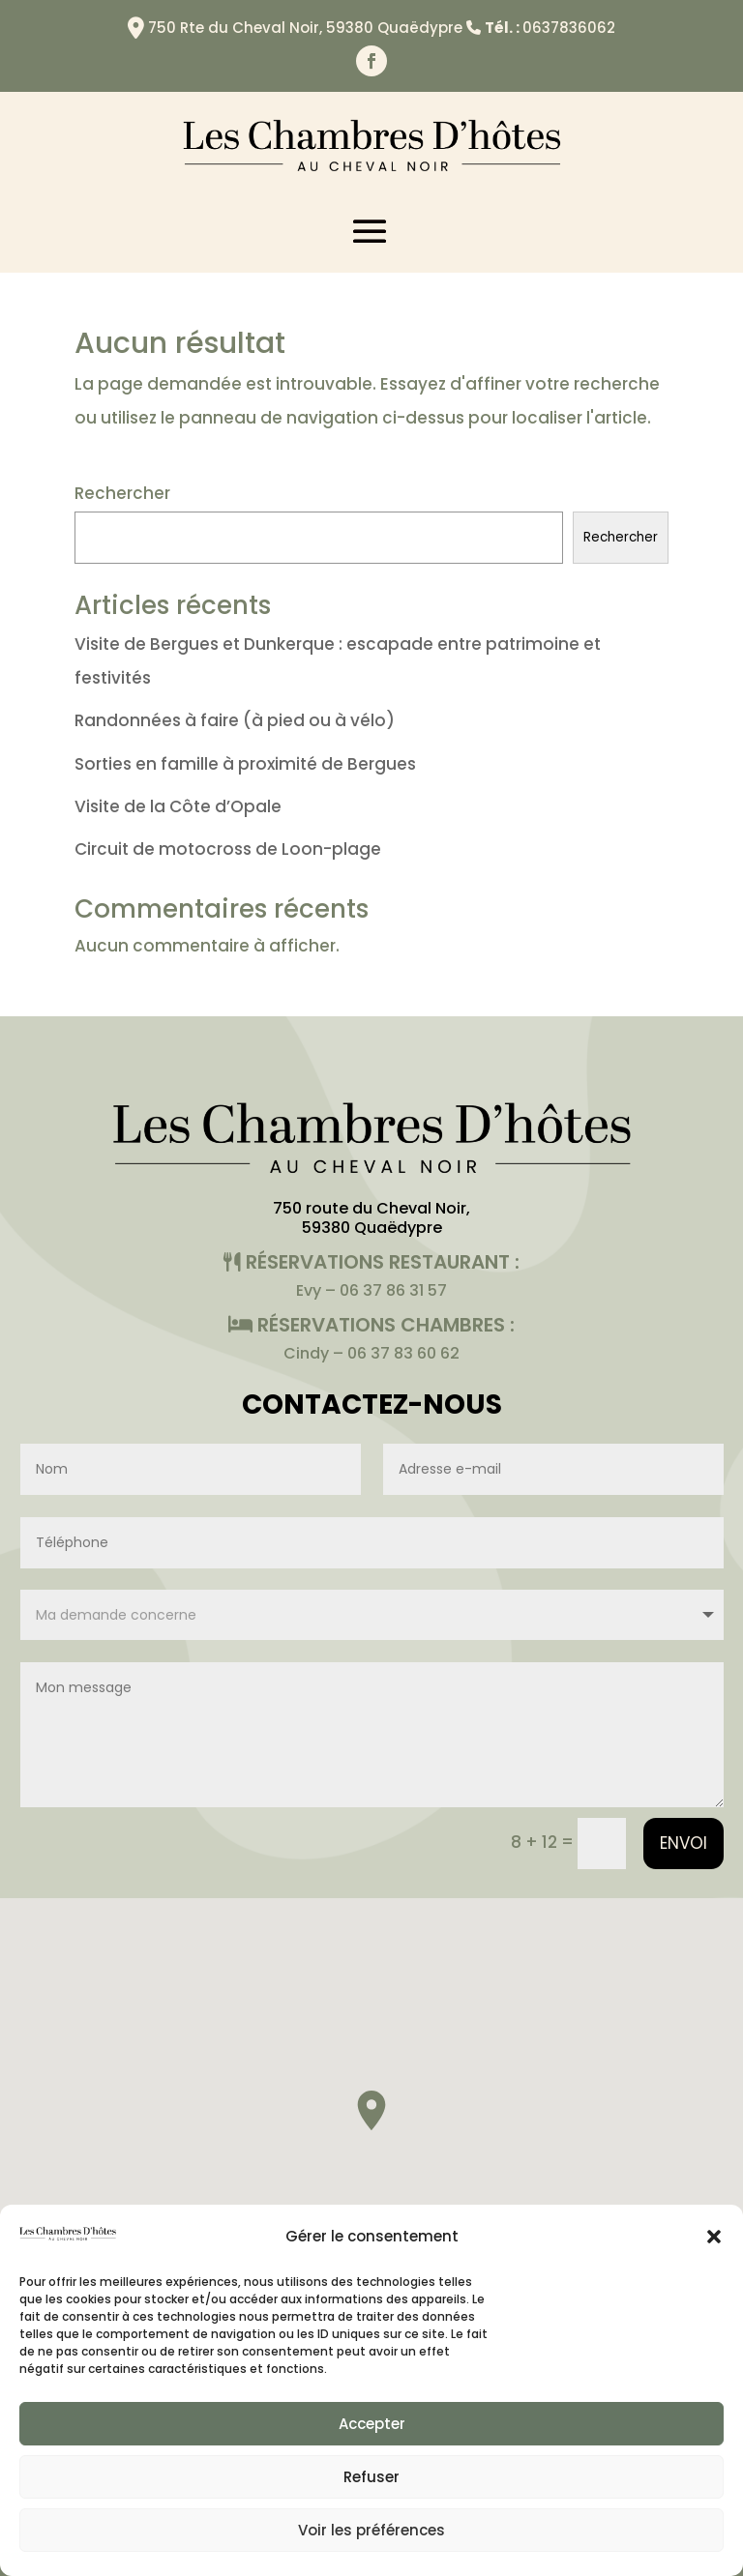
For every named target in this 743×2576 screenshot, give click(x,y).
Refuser (371, 2477)
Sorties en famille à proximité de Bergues (245, 764)
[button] (714, 2236)
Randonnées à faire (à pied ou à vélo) (234, 720)
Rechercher (122, 493)
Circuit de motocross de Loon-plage (227, 849)
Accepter (372, 2424)
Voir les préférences (371, 2530)
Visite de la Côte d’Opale (178, 806)
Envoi (683, 1843)
